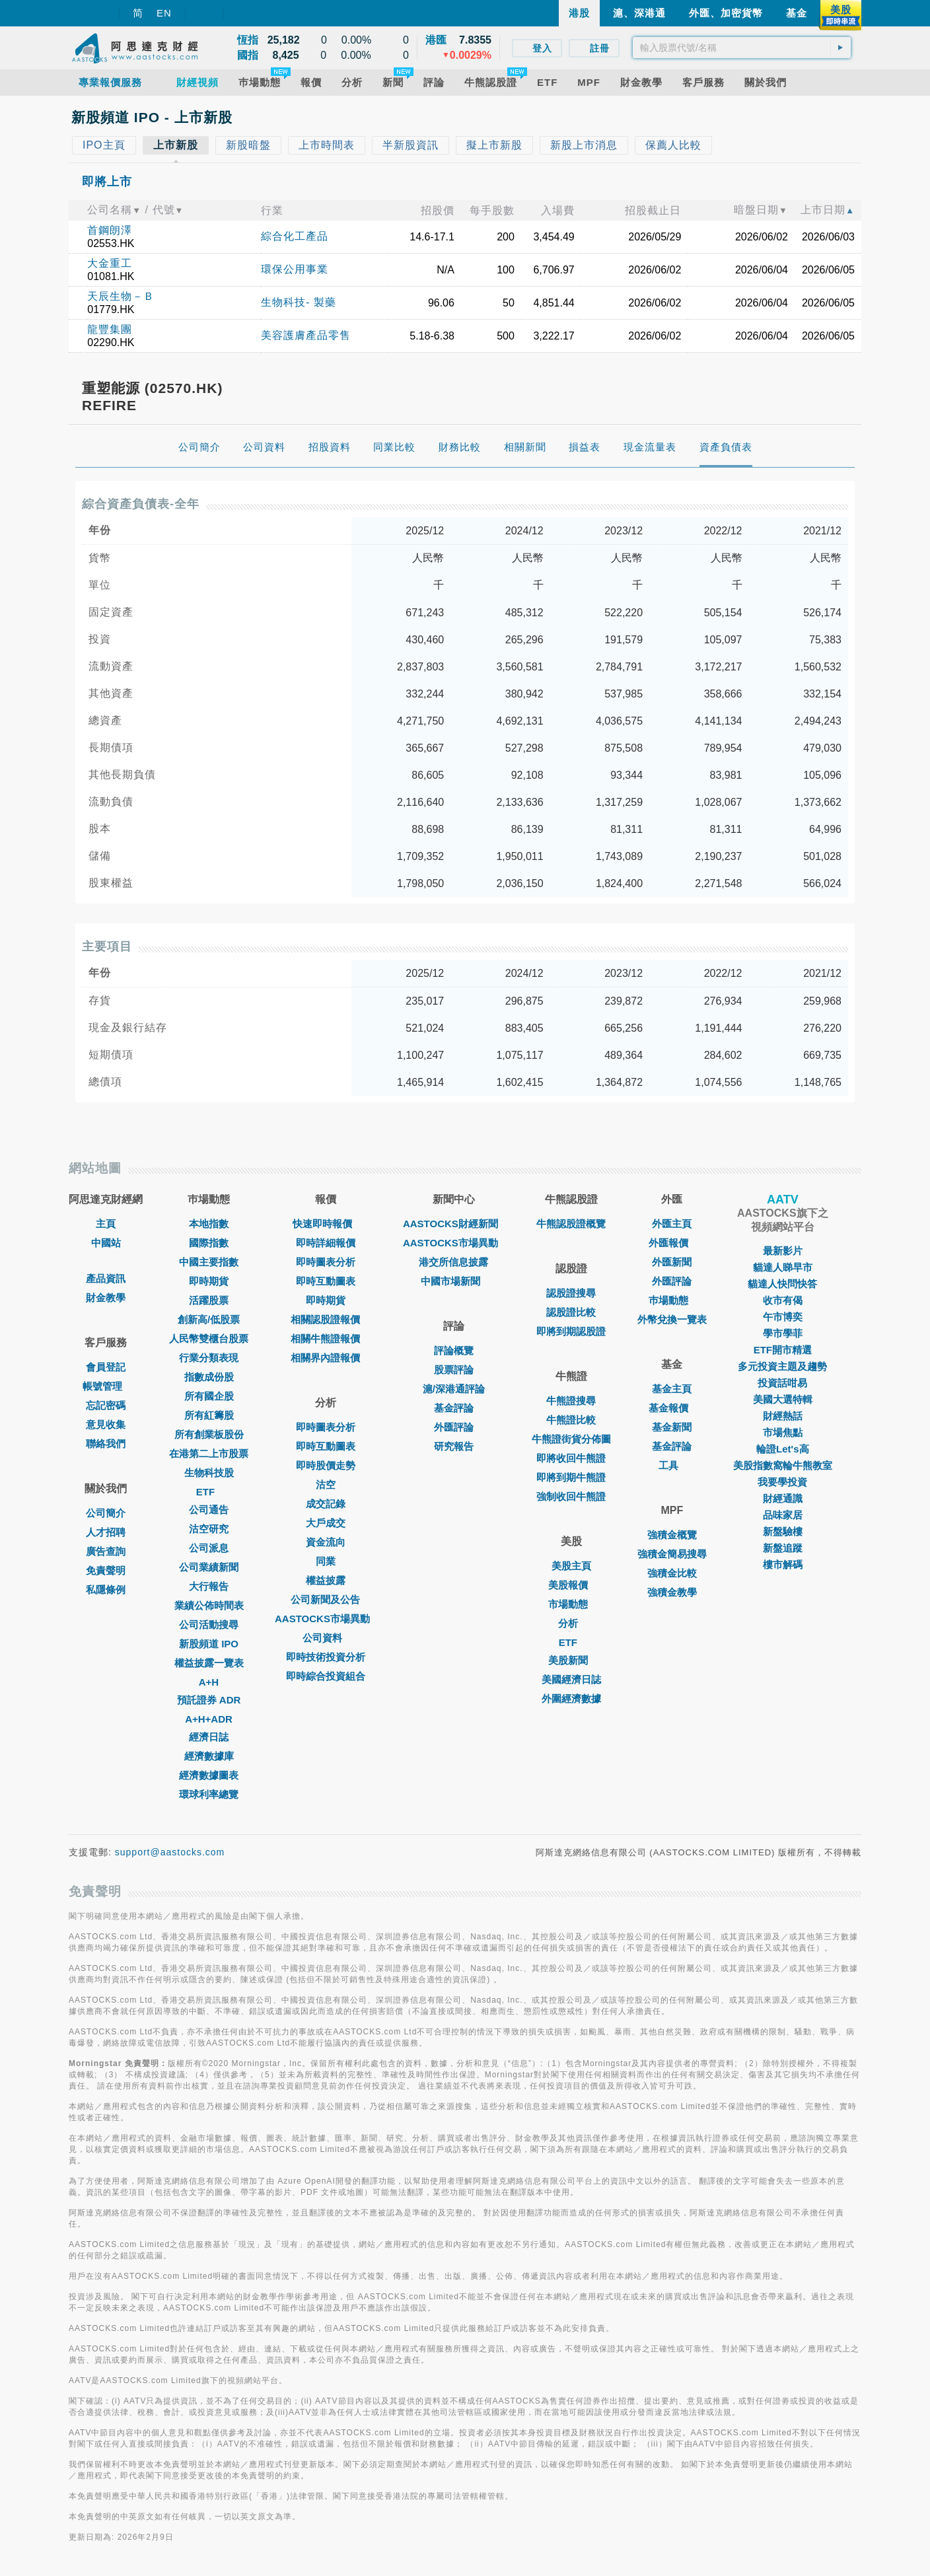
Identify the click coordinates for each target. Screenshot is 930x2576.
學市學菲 (783, 1333)
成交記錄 (325, 1503)
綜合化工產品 (294, 236)
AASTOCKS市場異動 (325, 1618)
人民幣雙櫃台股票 (208, 1338)
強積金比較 (672, 1573)
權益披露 (325, 1580)
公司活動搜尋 (208, 1624)
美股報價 (571, 1585)
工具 (672, 1465)
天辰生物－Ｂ (121, 296)
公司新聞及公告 (325, 1599)
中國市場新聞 (454, 1281)
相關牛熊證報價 (325, 1338)
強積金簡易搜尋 (672, 1553)
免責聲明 (105, 1570)
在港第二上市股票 (208, 1453)
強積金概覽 (672, 1534)
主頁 (106, 1223)
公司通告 (209, 1509)
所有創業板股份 (209, 1434)
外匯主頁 (672, 1223)
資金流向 (325, 1542)
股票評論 (454, 1369)
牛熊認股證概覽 (571, 1223)
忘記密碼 (105, 1405)
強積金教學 (672, 1592)
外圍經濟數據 (571, 1698)
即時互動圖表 (325, 1281)
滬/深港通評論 (454, 1388)
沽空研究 (209, 1528)
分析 (571, 1623)
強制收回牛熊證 (571, 1496)
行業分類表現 (208, 1357)
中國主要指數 (208, 1262)
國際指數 (209, 1242)
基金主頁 (672, 1388)
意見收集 (105, 1424)
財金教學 (105, 1297)
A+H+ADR (208, 1719)
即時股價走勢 (325, 1465)
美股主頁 (571, 1565)
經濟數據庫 (209, 1756)
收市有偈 (783, 1300)
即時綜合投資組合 (325, 1676)
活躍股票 (209, 1300)
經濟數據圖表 (208, 1775)
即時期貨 (209, 1281)
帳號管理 (106, 1386)
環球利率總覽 (208, 1794)
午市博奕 (783, 1316)
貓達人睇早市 (782, 1267)
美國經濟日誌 (571, 1679)
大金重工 (109, 263)
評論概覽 (454, 1350)
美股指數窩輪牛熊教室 (782, 1465)
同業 (326, 1561)
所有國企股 (209, 1396)
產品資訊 (105, 1278)
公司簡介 (105, 1513)
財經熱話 (783, 1415)
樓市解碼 (783, 1564)
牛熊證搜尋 (571, 1400)
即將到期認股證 (571, 1331)
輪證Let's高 (782, 1448)
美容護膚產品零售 (306, 335)
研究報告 (454, 1446)
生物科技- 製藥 (298, 302)
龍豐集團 (109, 329)
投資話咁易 (782, 1382)
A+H (209, 1682)
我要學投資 (782, 1481)
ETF (208, 1491)
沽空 (326, 1484)
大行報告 (209, 1586)
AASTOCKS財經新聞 (454, 1223)
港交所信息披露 (453, 1262)
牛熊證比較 (571, 1419)
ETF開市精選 (783, 1349)
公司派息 (209, 1548)
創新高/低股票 (209, 1319)
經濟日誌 (209, 1736)
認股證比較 (571, 1312)
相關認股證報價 (325, 1319)
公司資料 (326, 1637)
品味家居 (783, 1515)
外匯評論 (454, 1427)
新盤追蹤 (783, 1548)
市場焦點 (783, 1432)
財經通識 (783, 1498)
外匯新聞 (672, 1262)
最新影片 (783, 1250)
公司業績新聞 (208, 1567)
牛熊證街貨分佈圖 (571, 1439)
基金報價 (672, 1407)
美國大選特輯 (782, 1399)
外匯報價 (672, 1242)
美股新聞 (571, 1660)
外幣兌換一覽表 (672, 1319)
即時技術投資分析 (325, 1657)
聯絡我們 (105, 1443)
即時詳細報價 (325, 1242)
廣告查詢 (105, 1551)
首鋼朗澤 (109, 230)
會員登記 (105, 1367)
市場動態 (571, 1604)
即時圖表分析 (325, 1262)
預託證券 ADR (209, 1699)
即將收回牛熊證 (571, 1458)
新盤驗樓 (783, 1531)
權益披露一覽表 (209, 1662)
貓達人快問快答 (782, 1283)
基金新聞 (672, 1427)
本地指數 (209, 1223)
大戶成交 (325, 1522)
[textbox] (742, 47)
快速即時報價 (326, 1223)
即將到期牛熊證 (571, 1477)
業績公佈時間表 (209, 1605)
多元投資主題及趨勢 (782, 1366)
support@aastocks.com (170, 1852)
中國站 (106, 1242)
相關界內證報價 (325, 1357)
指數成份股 (209, 1376)
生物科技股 (209, 1472)
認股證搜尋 (571, 1293)
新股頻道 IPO (208, 1643)
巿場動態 (672, 1300)
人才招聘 (105, 1532)
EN (164, 12)
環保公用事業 (294, 269)
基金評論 (454, 1407)
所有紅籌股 (209, 1415)
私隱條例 (105, 1589)
